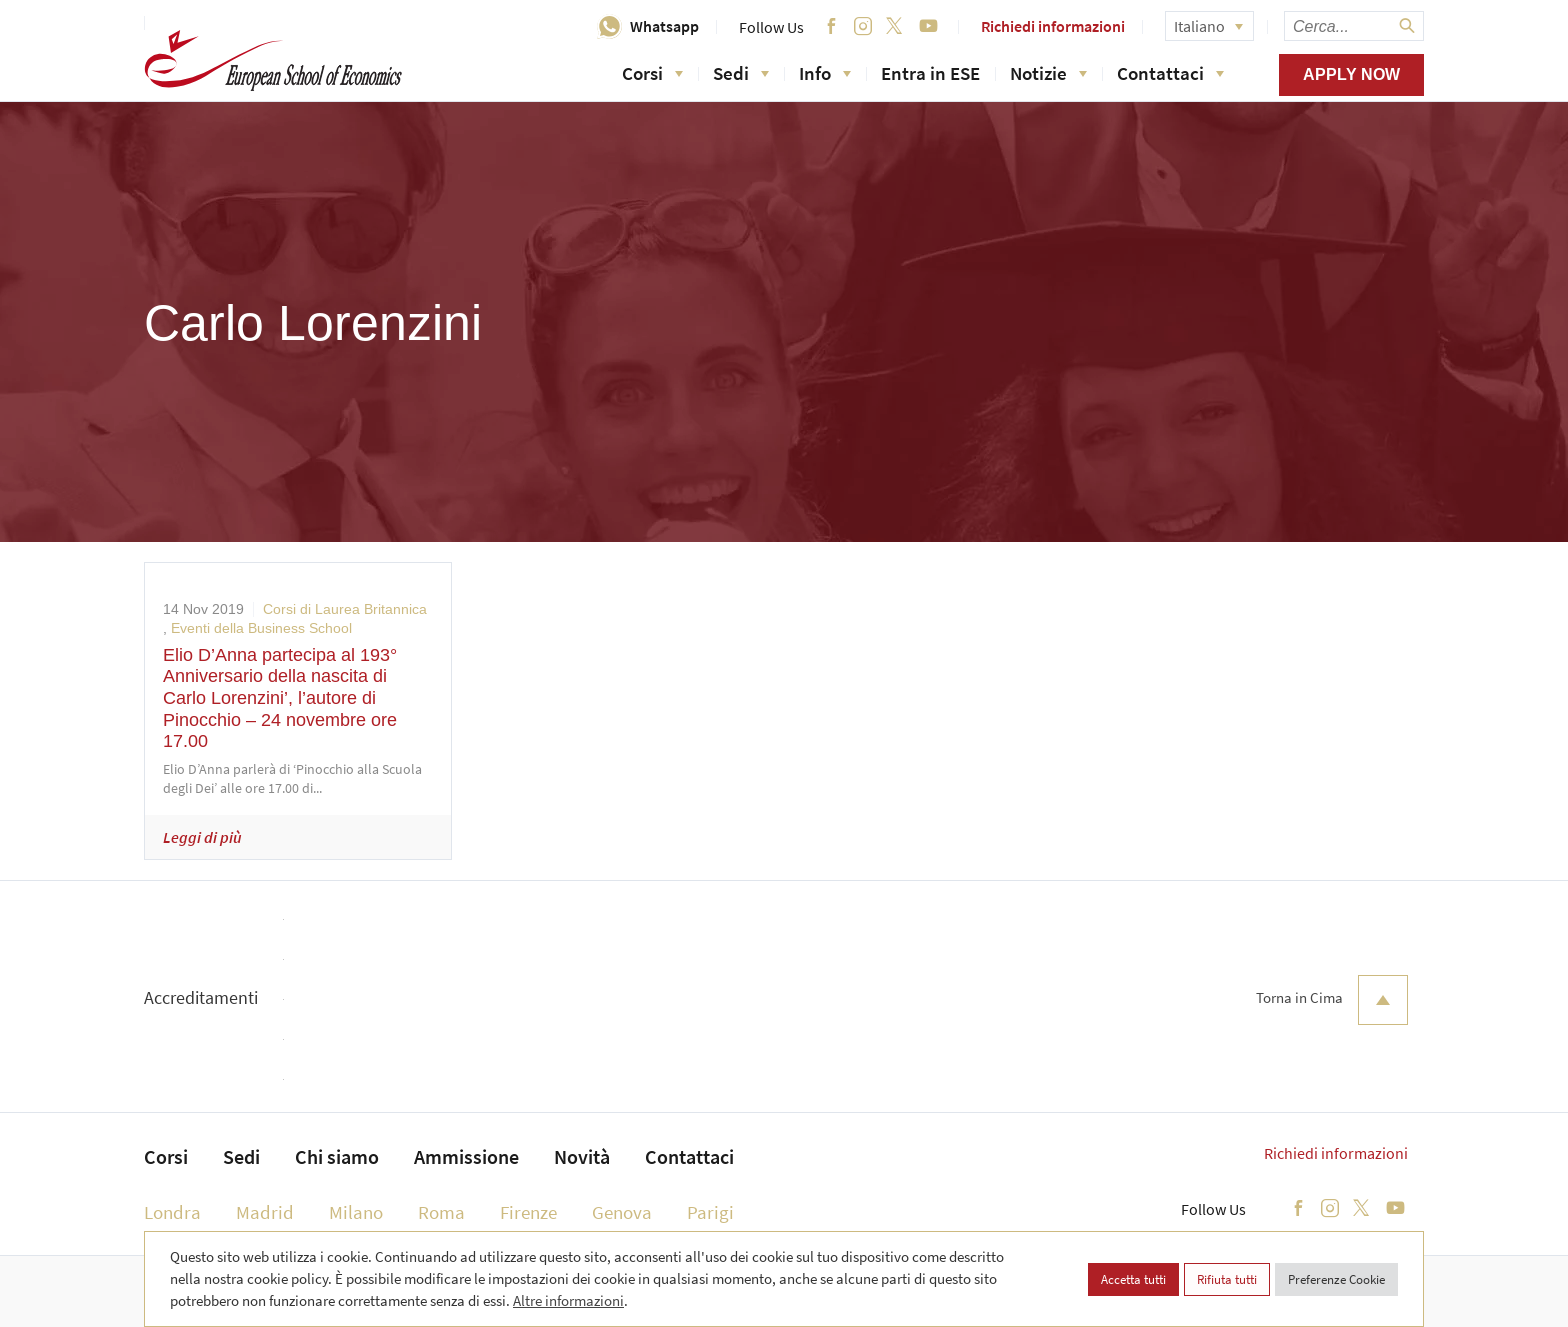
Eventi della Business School (261, 628)
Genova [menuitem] (622, 1212)
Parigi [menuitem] (710, 1212)
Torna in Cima (1332, 1000)
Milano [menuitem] (356, 1212)
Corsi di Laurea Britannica (345, 609)
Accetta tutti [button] (1133, 1279)
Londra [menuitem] (172, 1212)
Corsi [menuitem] (166, 1156)
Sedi (741, 73)
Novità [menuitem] (582, 1156)
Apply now (1351, 74)
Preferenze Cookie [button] (1336, 1279)
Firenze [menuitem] (528, 1212)
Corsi (652, 73)
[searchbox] (1354, 26)
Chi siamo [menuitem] (337, 1156)
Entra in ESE (930, 73)
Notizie (1048, 73)
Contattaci (1170, 73)
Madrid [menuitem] (265, 1212)
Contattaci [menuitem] (689, 1156)
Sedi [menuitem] (241, 1156)
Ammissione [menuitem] (466, 1156)
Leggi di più (202, 837)
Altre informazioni (568, 1300)
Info (825, 73)
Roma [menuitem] (441, 1212)
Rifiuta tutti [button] (1227, 1279)
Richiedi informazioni (1053, 26)
